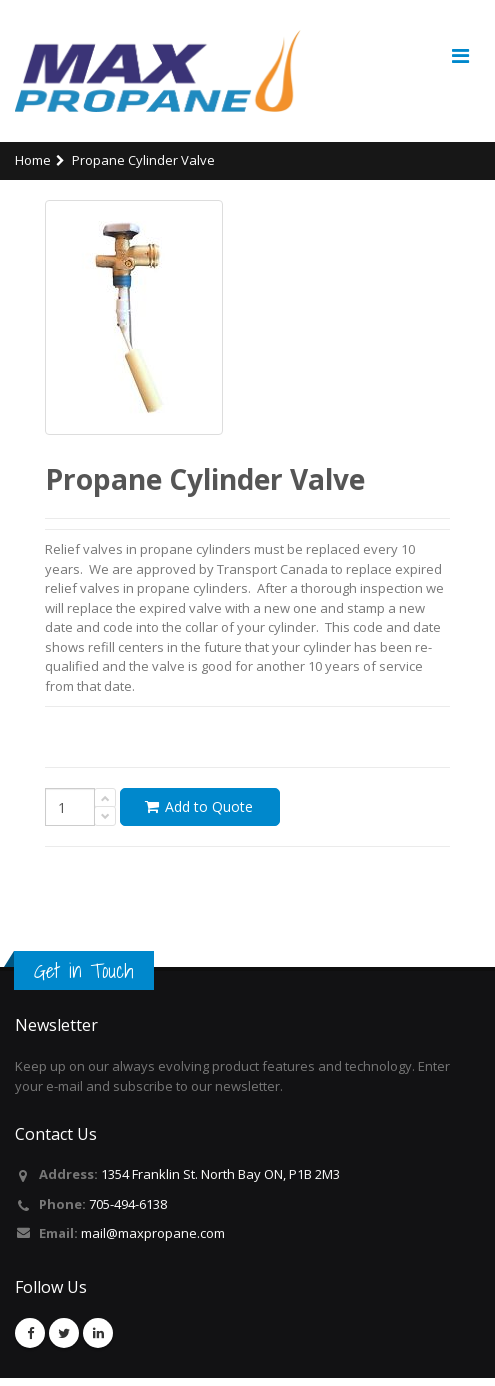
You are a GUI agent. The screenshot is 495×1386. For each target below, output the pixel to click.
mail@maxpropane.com (153, 1242)
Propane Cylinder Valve (143, 169)
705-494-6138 (128, 1212)
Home (33, 169)
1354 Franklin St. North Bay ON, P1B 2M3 (220, 1183)
